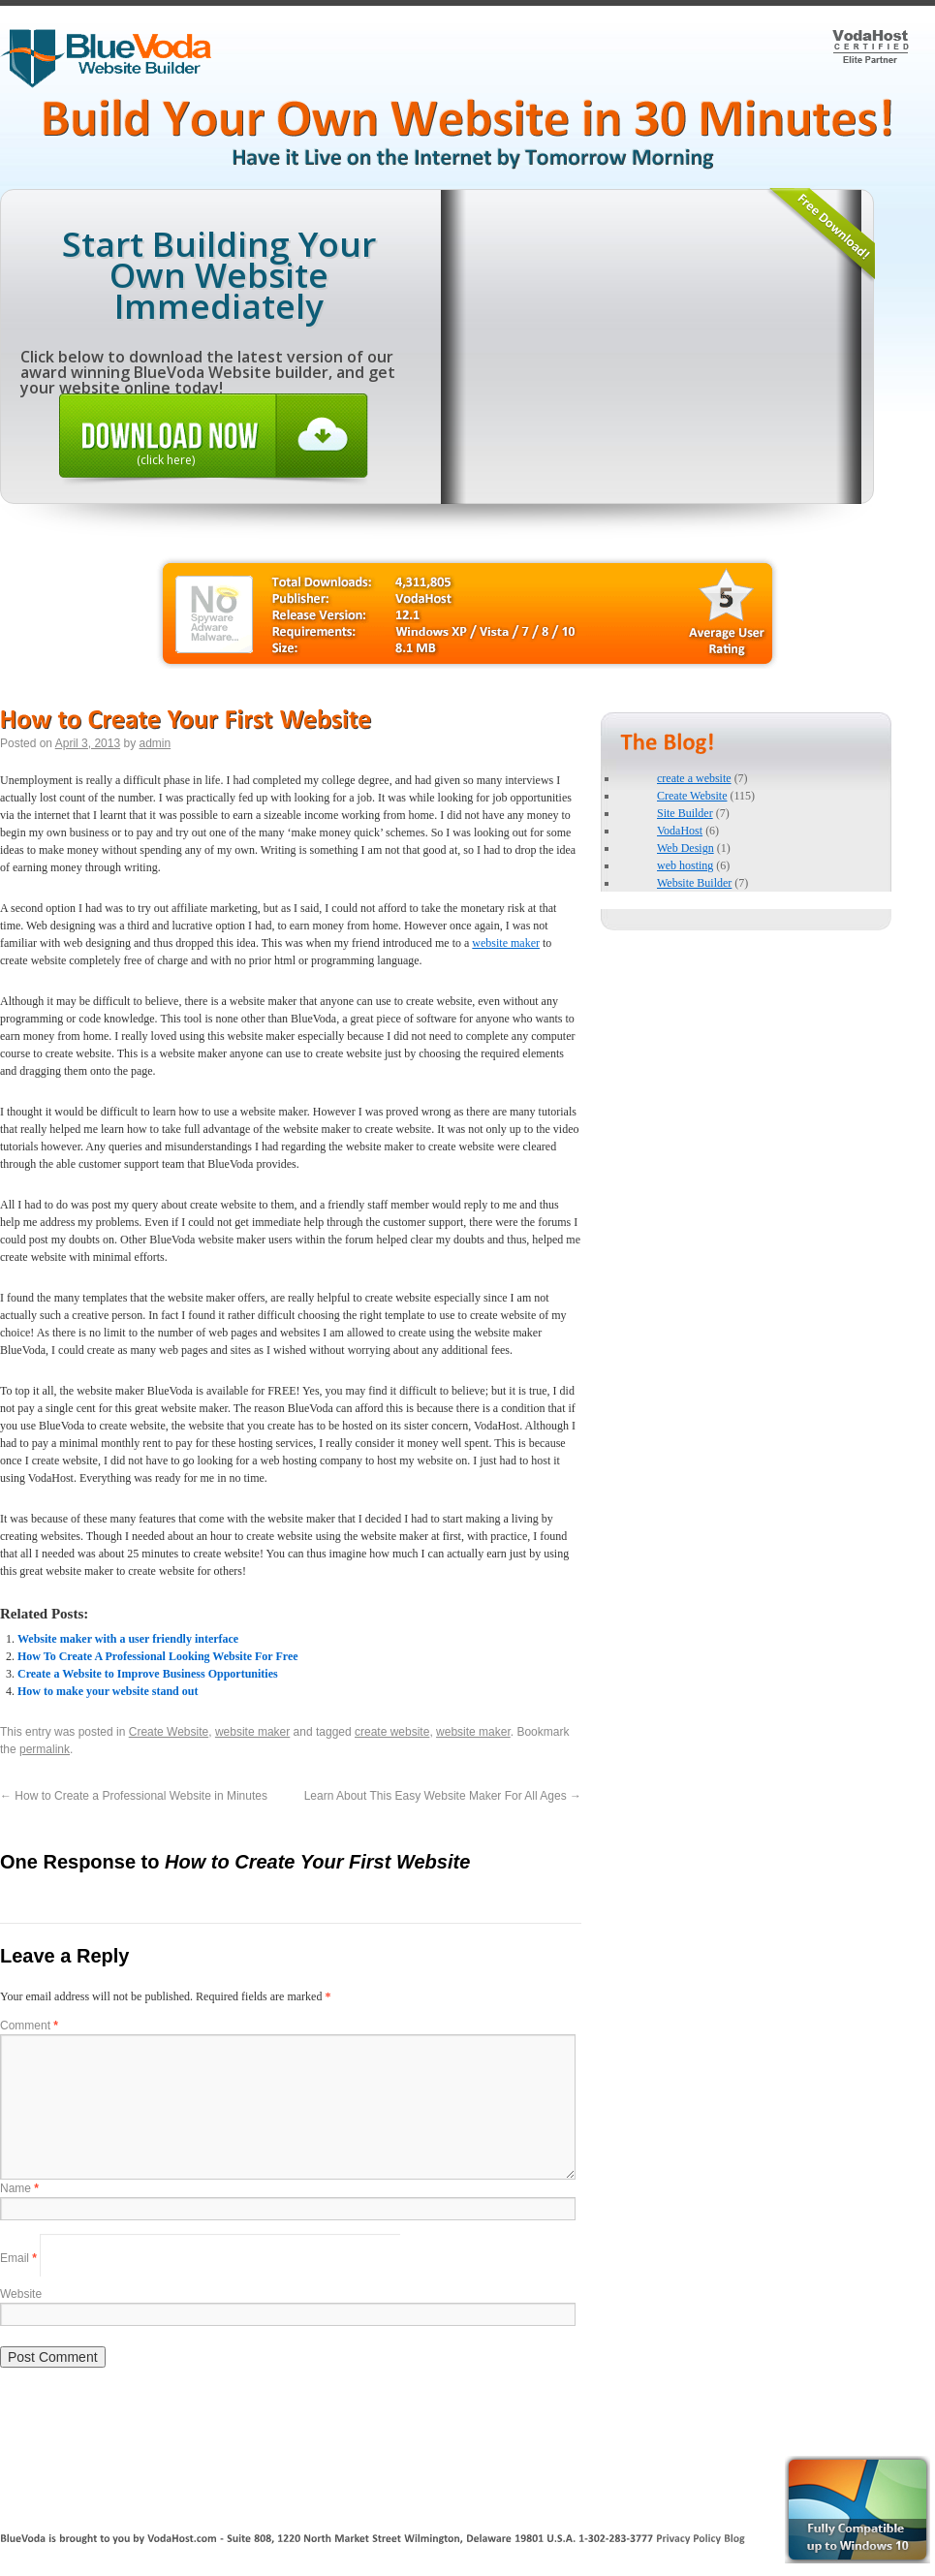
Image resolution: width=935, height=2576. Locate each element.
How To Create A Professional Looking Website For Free (157, 1656)
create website (392, 1732)
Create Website (168, 1732)
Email (18, 2257)
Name (19, 2188)
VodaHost (679, 830)
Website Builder (694, 883)
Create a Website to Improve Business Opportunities (147, 1674)
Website (21, 2294)
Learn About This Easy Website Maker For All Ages (442, 1796)
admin (155, 743)
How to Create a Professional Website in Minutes (133, 1796)
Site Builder (685, 813)
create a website (694, 778)
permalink (44, 1749)
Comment (29, 2025)
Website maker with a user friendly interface (127, 1639)
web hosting (685, 865)
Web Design (685, 848)
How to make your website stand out (107, 1691)
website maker (506, 943)
